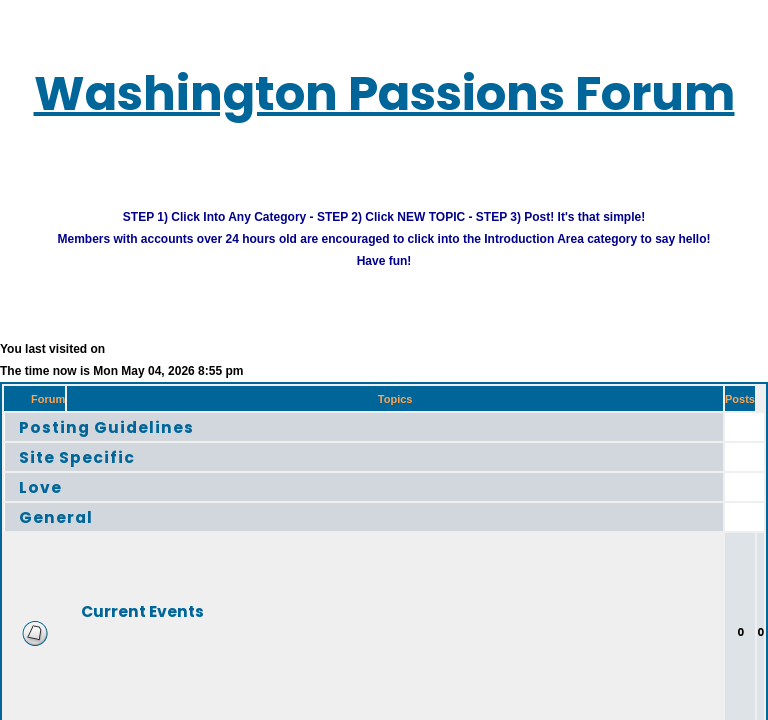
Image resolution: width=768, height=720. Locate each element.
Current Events (176, 626)
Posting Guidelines (128, 442)
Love (46, 502)
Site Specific (91, 472)
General (65, 532)
